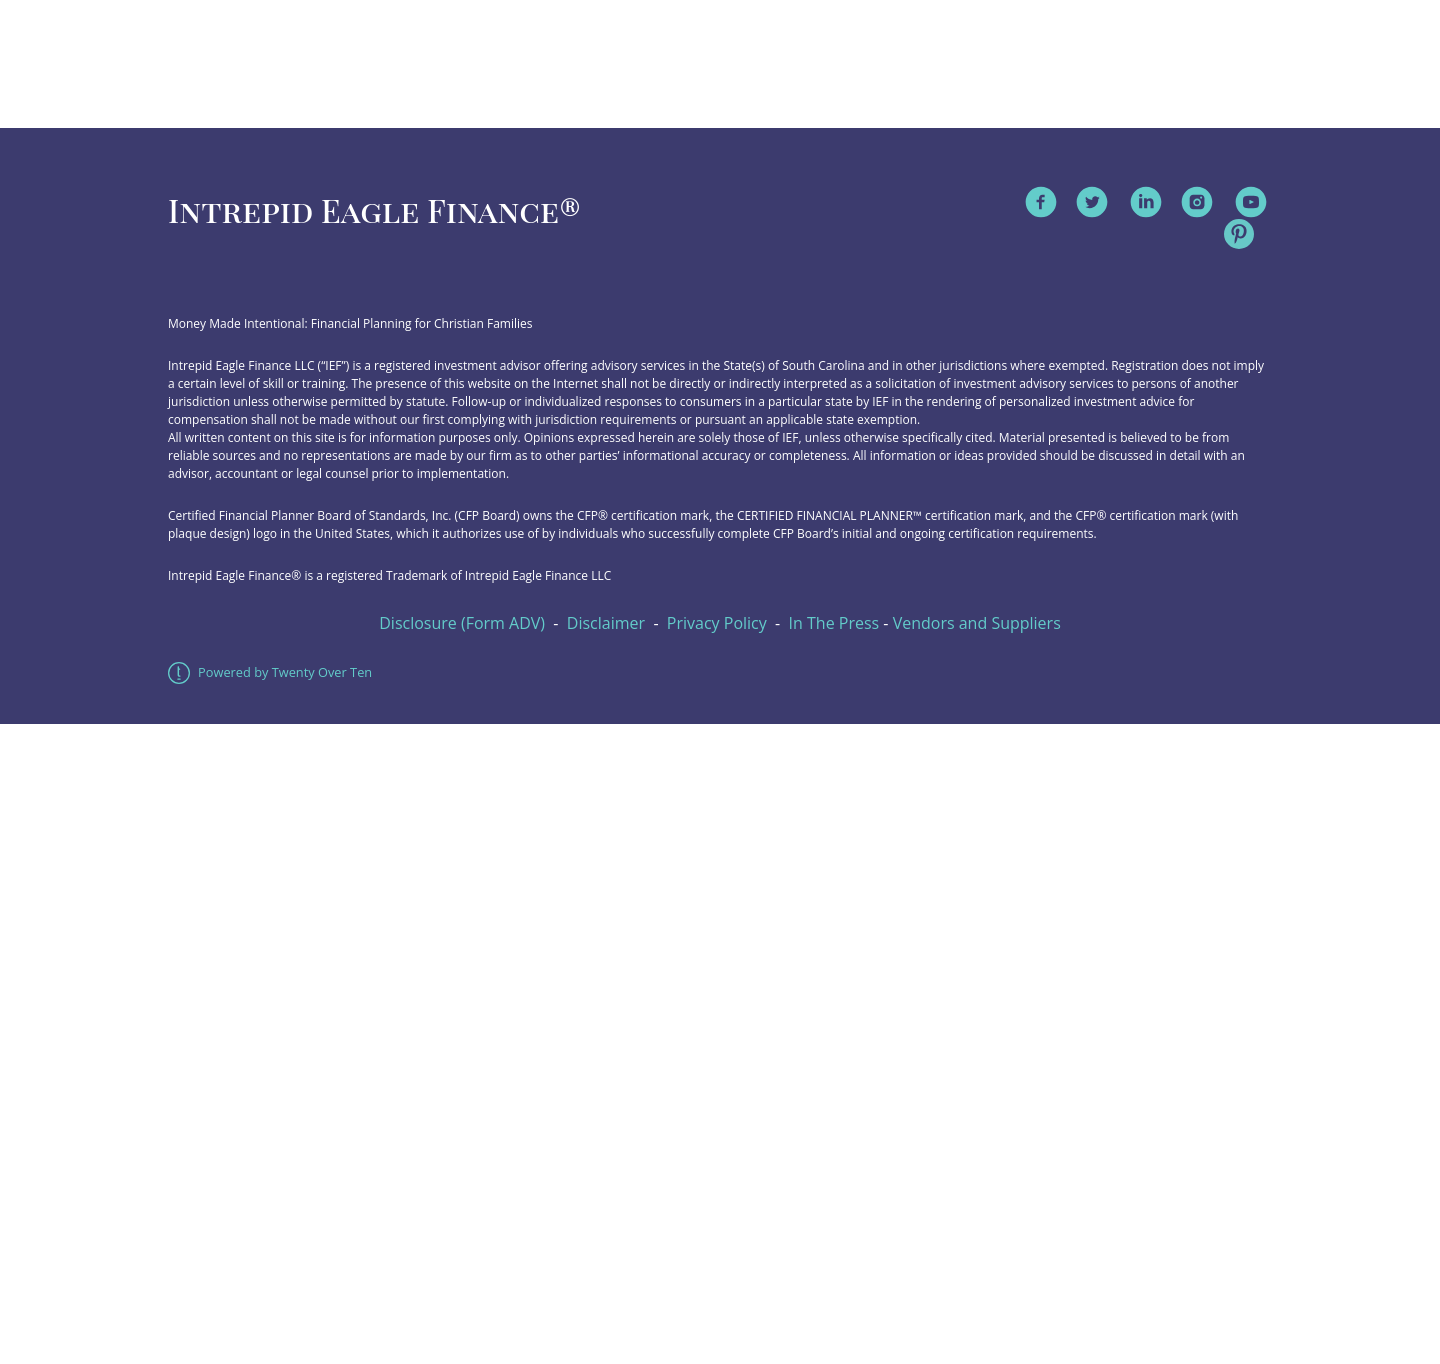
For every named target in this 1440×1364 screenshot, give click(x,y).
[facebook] (1041, 202)
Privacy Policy (717, 623)
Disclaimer (606, 623)
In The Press (834, 623)
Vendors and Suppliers (977, 623)
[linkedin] (1146, 202)
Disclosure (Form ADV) (462, 623)
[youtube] (1251, 202)
